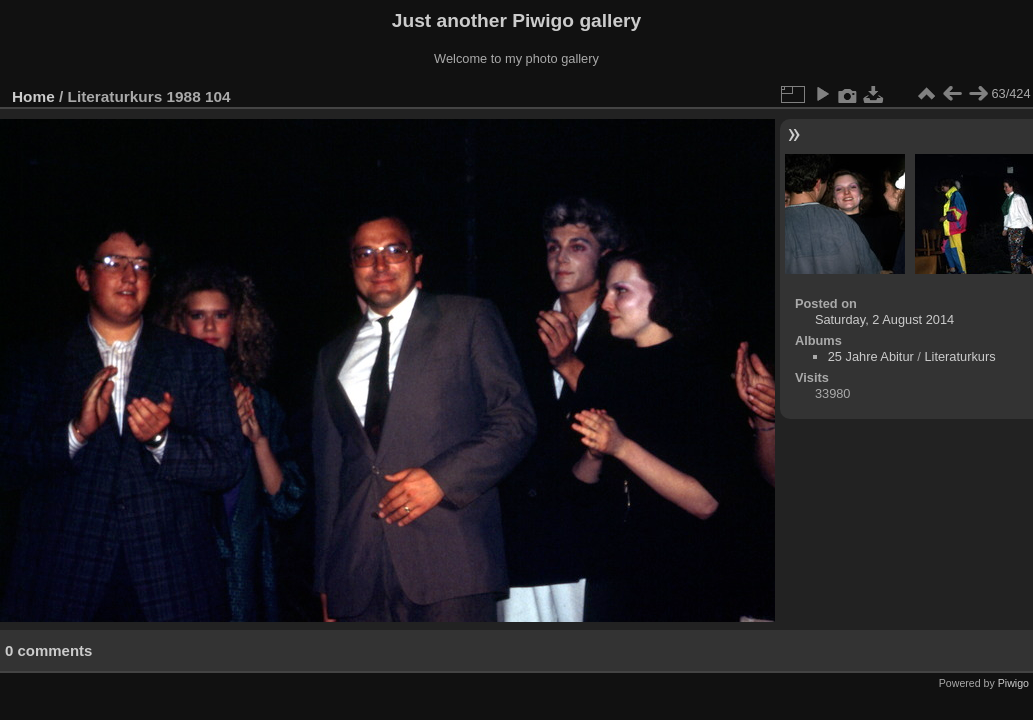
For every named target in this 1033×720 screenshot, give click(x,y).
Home (33, 96)
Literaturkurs (959, 356)
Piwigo (1013, 683)
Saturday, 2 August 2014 (884, 319)
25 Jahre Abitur (871, 356)
